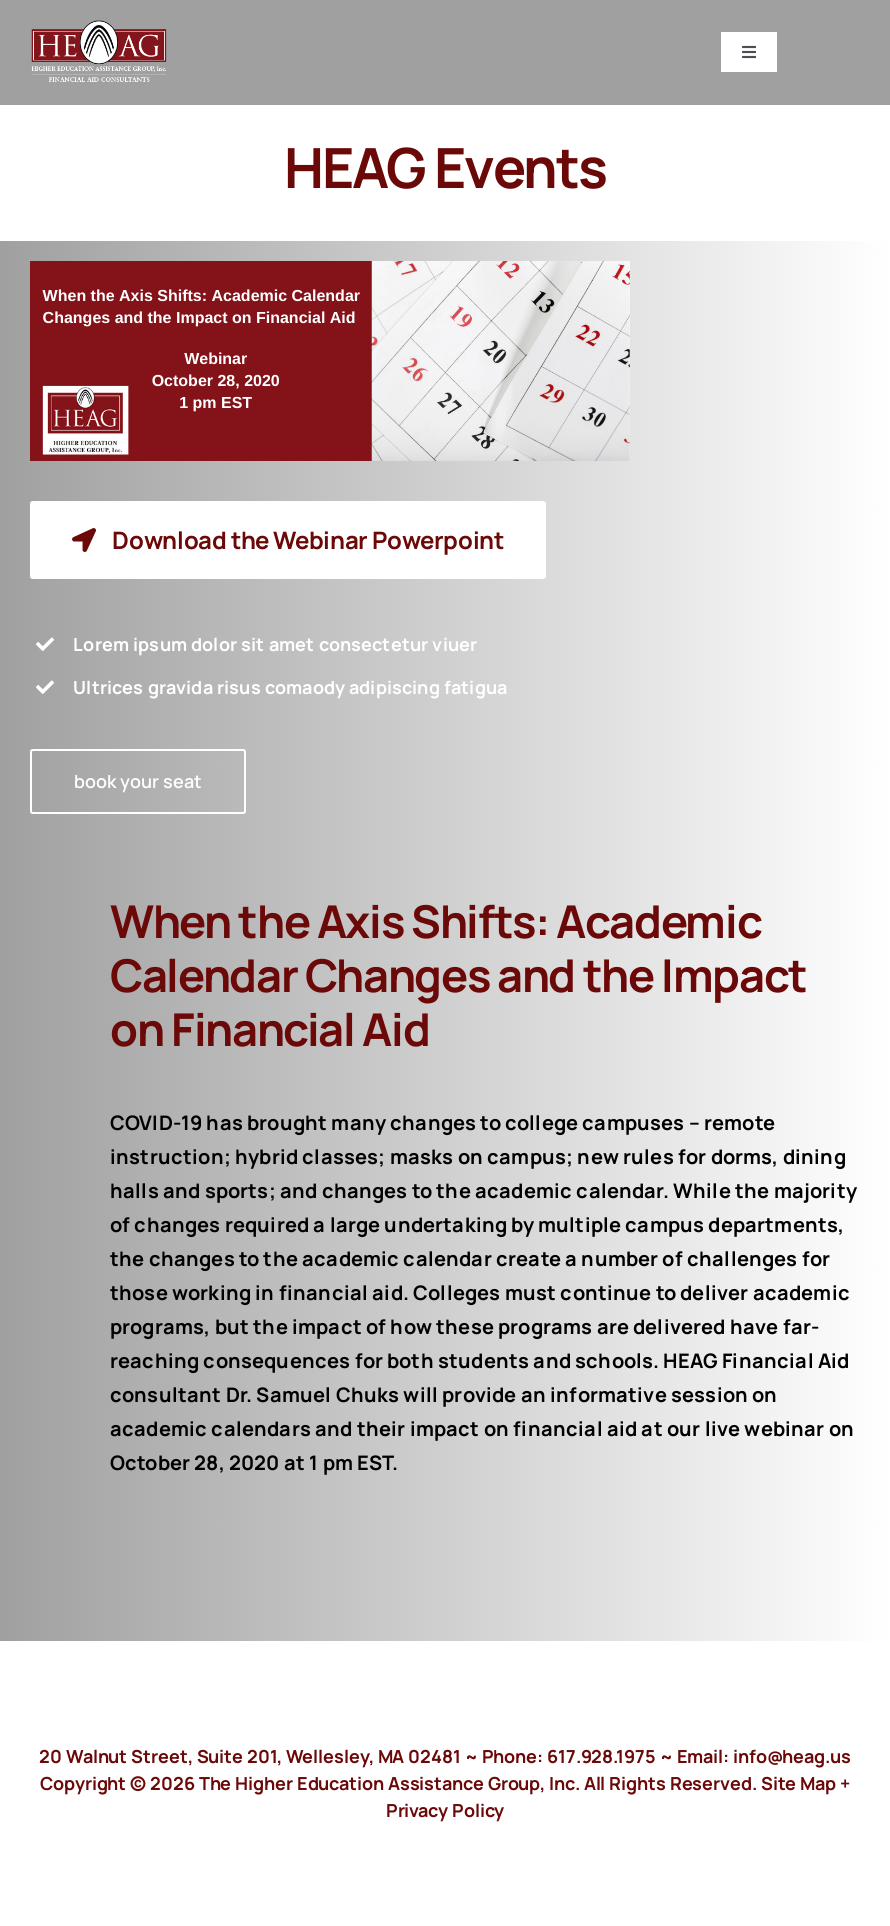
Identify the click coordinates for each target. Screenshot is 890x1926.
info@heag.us (792, 1756)
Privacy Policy (445, 1810)
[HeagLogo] (100, 29)
